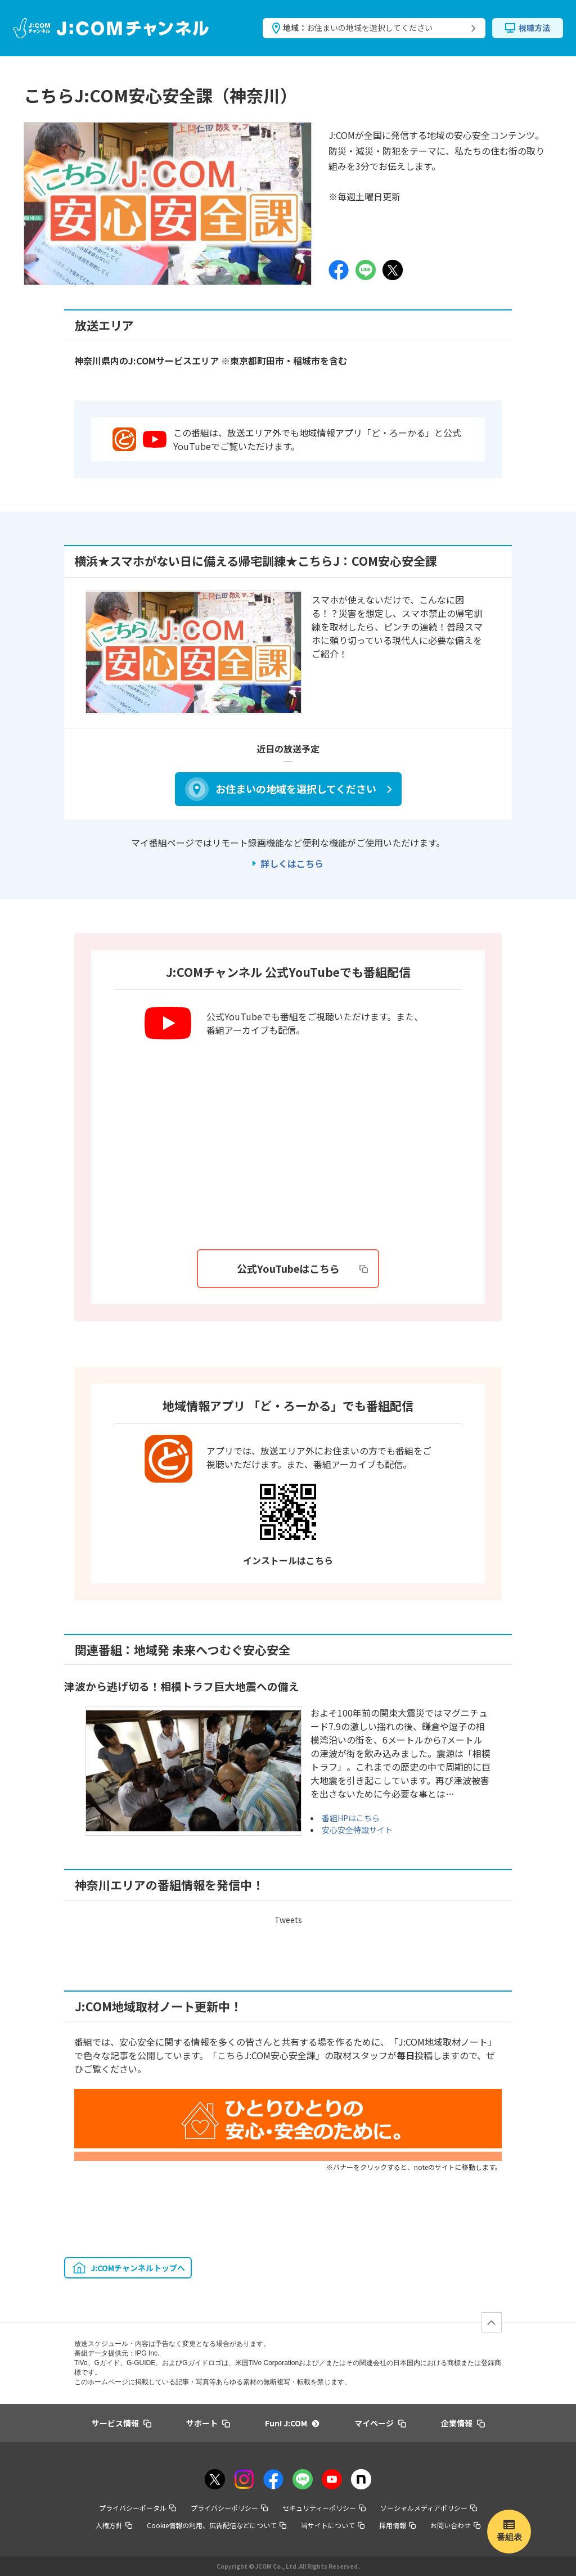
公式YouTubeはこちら (302, 1268)
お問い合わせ (455, 2525)
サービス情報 (121, 2423)
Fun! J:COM (292, 2423)
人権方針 (114, 2525)
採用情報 (397, 2525)
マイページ (380, 2423)
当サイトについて (332, 2525)
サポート (208, 2423)
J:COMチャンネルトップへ (138, 2267)
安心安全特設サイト (357, 1829)
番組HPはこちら (351, 1817)
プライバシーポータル (137, 2507)
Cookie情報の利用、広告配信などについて (216, 2525)
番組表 (509, 2537)
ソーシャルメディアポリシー (428, 2507)
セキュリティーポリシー (324, 2507)
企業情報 (463, 2423)
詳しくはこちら (291, 863)
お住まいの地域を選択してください (295, 788)
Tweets (288, 1919)
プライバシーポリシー (229, 2507)
